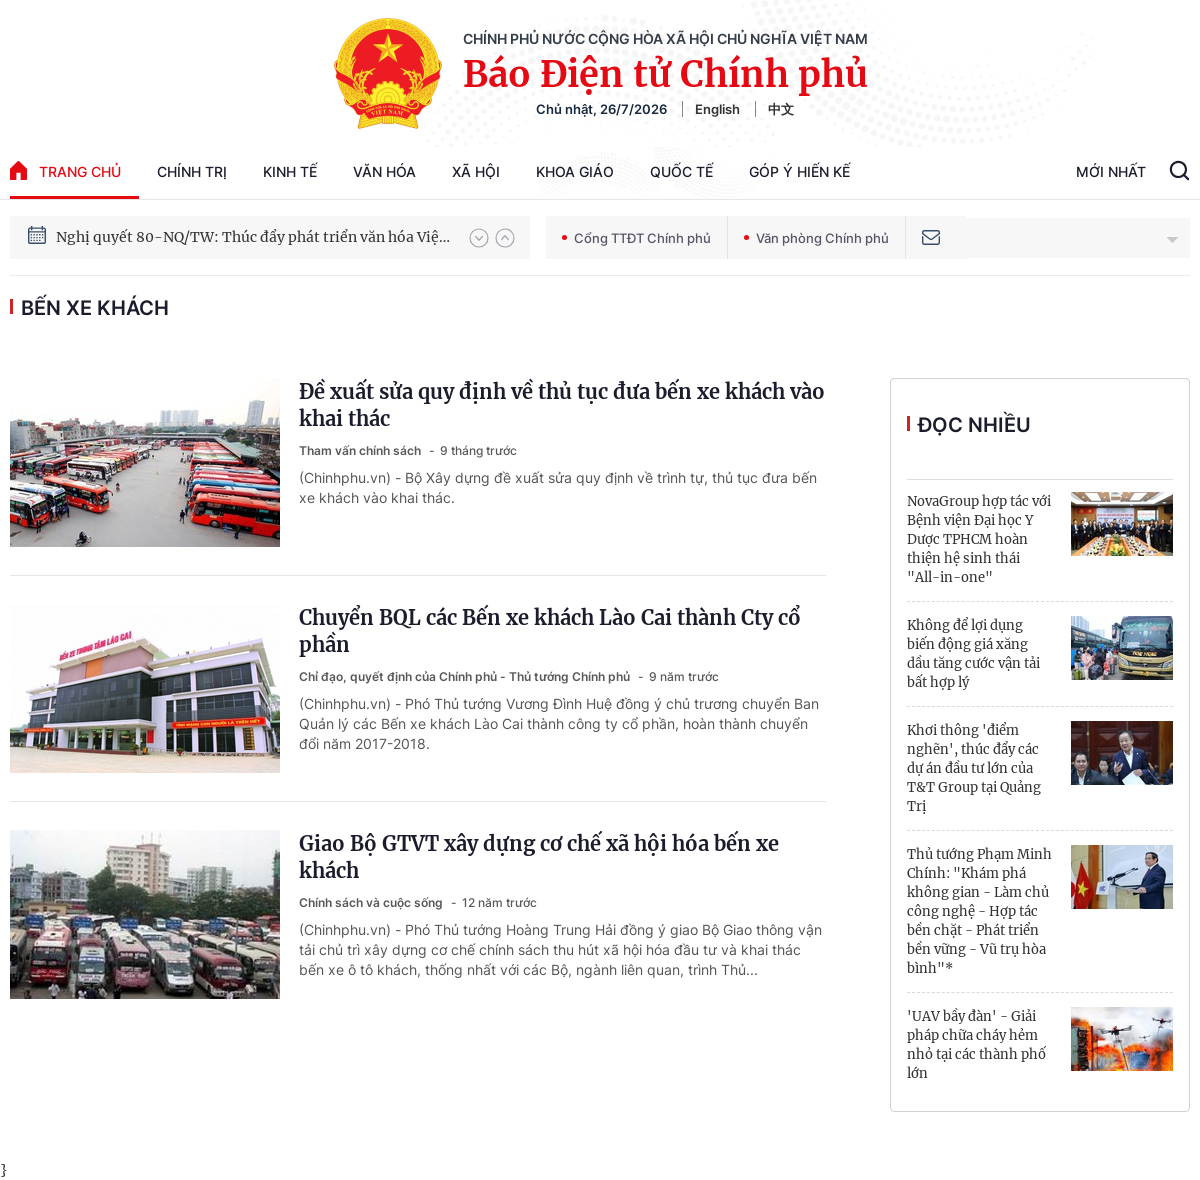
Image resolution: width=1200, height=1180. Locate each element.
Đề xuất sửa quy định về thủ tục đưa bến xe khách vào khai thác (562, 405)
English (717, 109)
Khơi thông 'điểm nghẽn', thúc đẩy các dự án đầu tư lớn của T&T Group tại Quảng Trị (974, 768)
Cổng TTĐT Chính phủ (636, 238)
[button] (479, 238)
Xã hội (476, 171)
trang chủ (65, 170)
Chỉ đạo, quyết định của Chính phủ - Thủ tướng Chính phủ (466, 676)
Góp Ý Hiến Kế (799, 171)
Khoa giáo (575, 171)
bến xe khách (95, 308)
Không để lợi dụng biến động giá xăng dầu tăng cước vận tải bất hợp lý (973, 654)
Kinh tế (290, 171)
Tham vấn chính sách (361, 450)
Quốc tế (681, 171)
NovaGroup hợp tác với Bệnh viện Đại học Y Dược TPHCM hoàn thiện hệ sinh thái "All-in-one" (979, 539)
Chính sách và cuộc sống (372, 902)
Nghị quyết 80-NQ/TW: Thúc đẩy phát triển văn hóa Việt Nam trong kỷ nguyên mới (253, 237)
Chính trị (192, 171)
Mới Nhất (1111, 171)
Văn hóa (384, 171)
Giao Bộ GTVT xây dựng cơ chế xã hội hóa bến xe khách (539, 857)
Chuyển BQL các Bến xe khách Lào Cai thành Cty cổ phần (550, 631)
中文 (781, 109)
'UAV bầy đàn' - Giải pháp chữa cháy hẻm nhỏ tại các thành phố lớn (976, 1045)
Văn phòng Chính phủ (816, 238)
